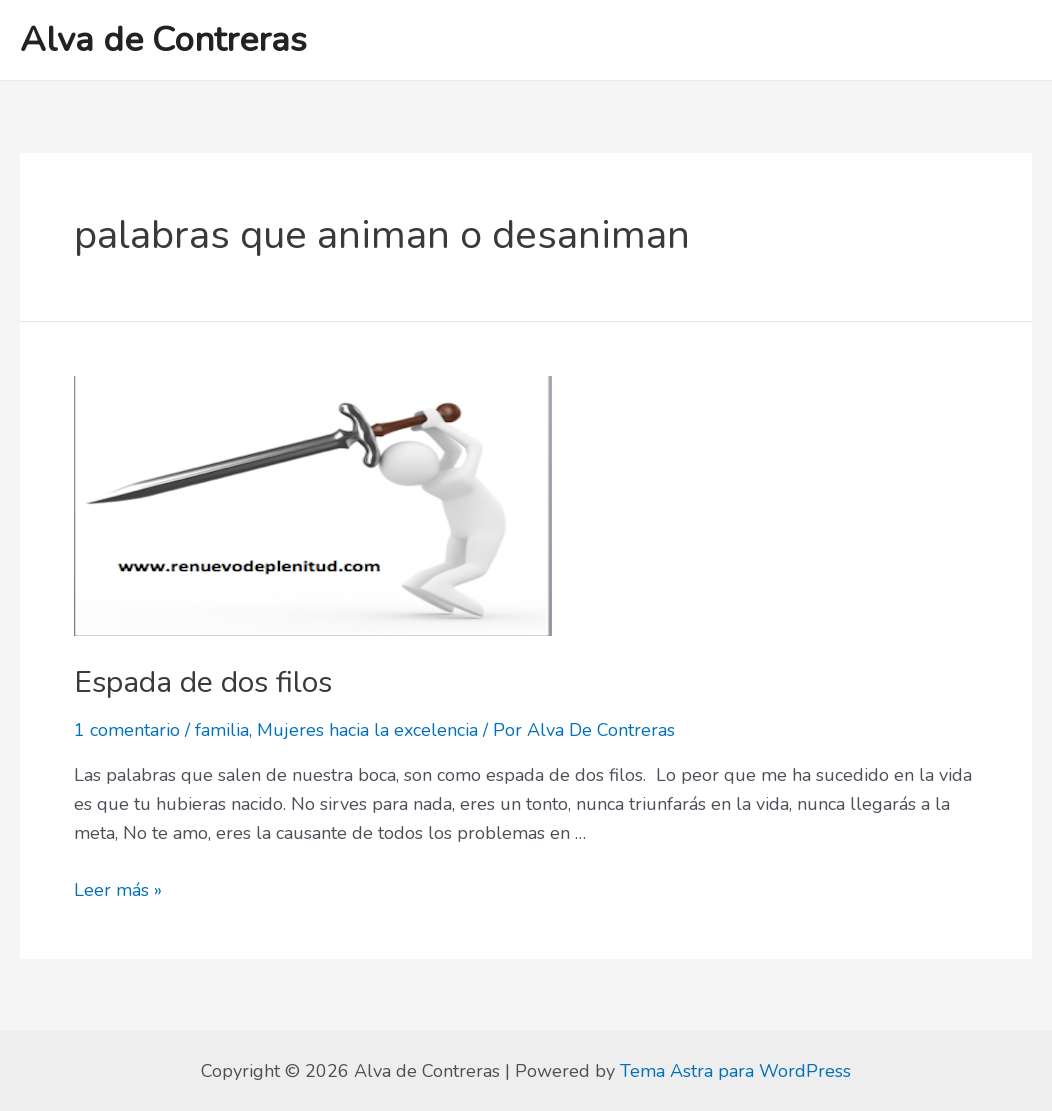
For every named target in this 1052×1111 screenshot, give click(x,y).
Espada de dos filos (203, 682)
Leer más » (118, 890)
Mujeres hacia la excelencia (367, 730)
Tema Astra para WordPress (735, 1071)
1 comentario (127, 730)
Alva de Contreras (163, 39)
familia (222, 730)
